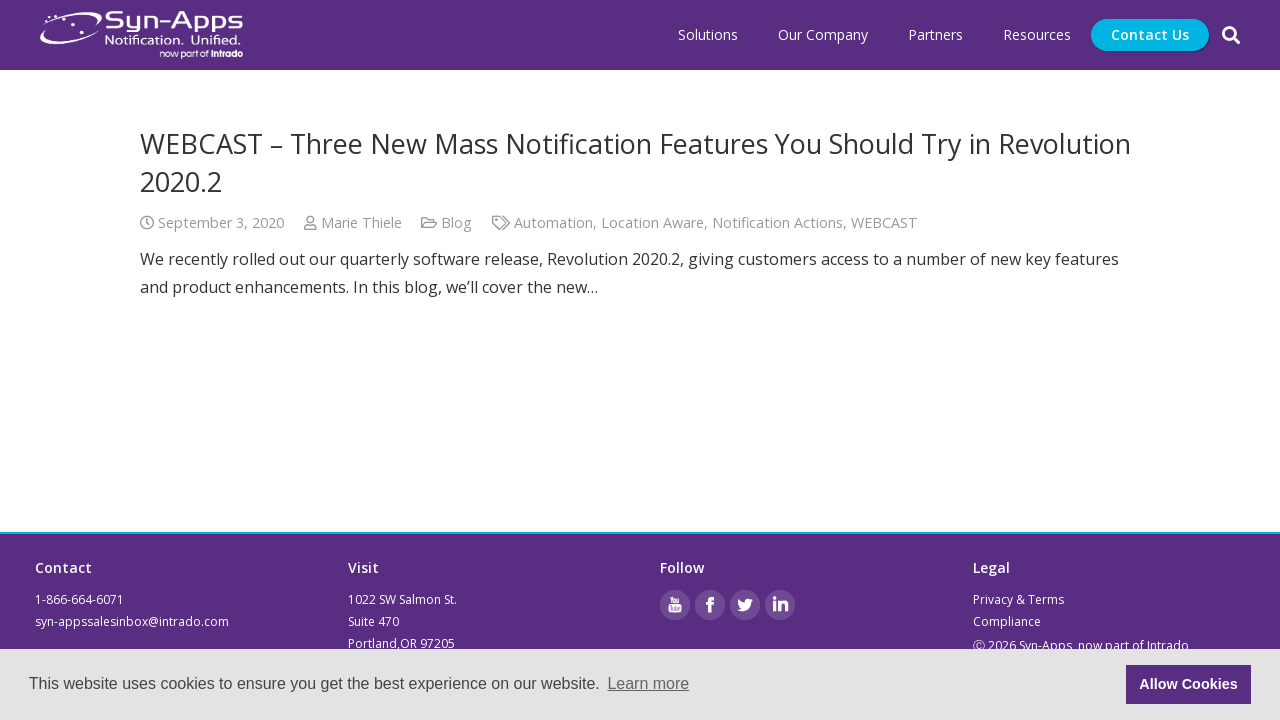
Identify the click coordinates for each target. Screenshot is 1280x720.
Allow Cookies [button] (1188, 684)
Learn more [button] (648, 683)
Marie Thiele (361, 222)
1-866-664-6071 (79, 599)
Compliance (1007, 621)
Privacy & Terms (1018, 599)
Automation (553, 222)
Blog (456, 222)
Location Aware (652, 222)
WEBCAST (884, 222)
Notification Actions (777, 222)
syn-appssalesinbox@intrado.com (132, 621)
